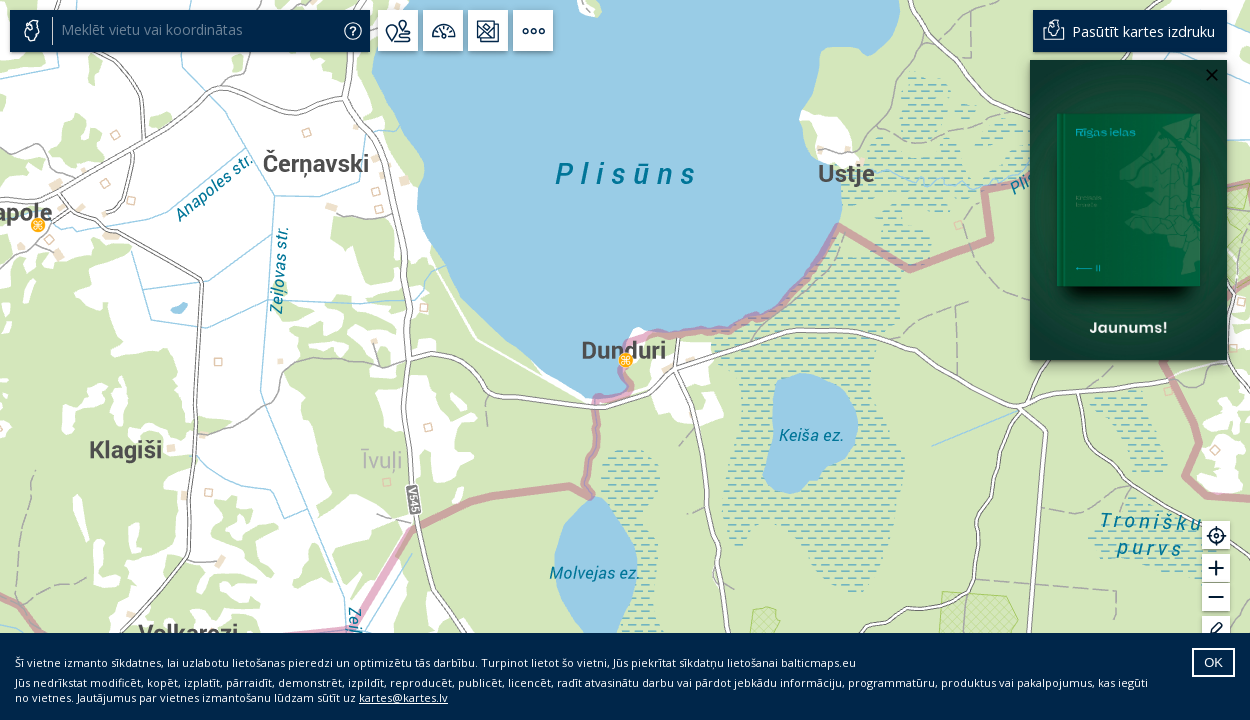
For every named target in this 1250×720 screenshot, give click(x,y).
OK (1213, 662)
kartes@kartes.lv (403, 697)
